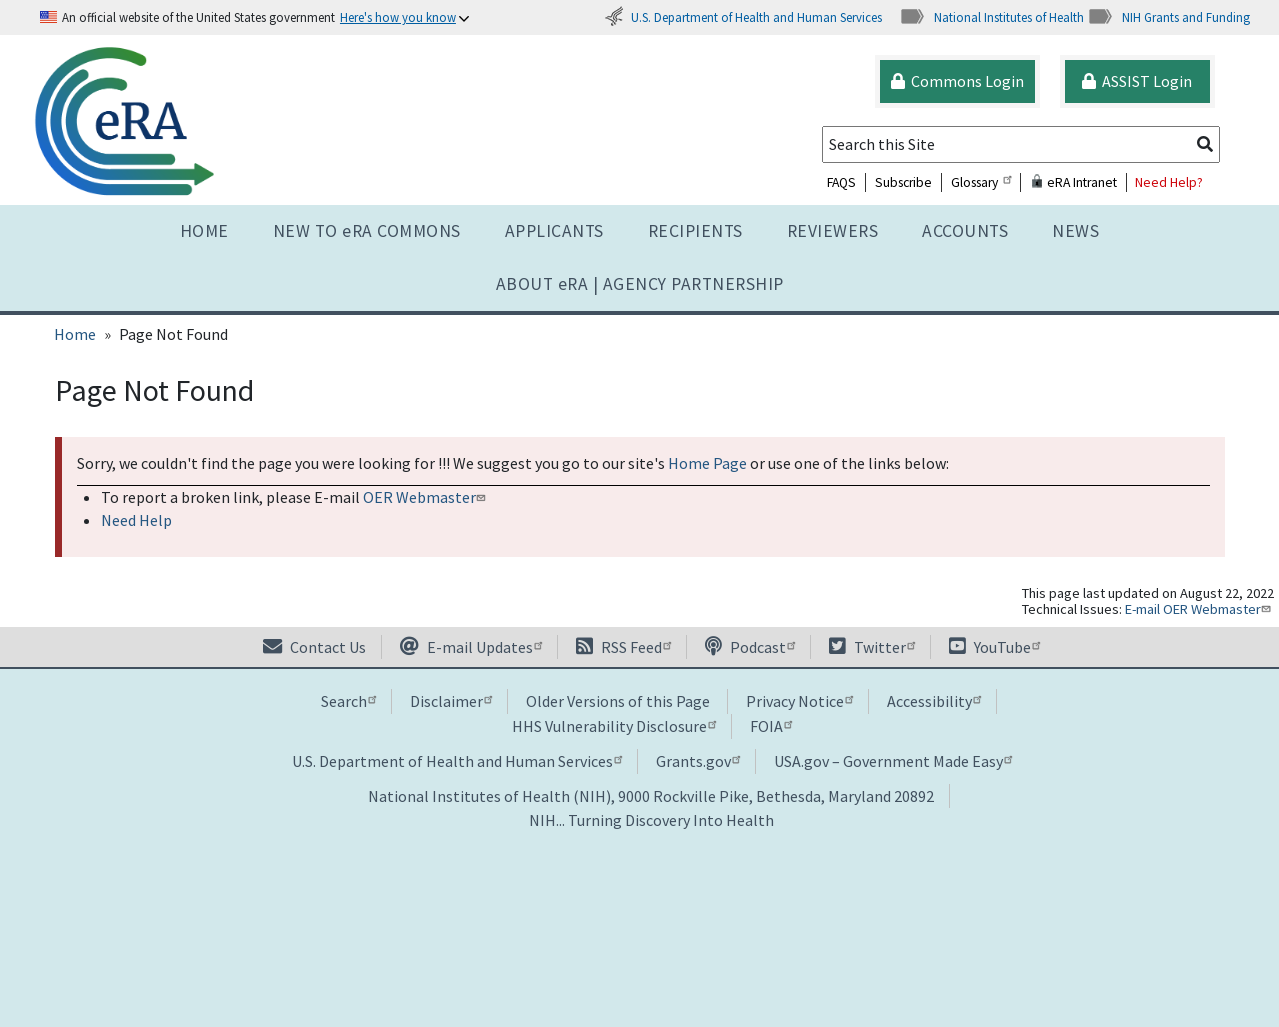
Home (204, 231)
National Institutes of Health (991, 17)
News (1075, 231)
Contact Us (314, 647)
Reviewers (833, 231)
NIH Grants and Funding (1168, 17)
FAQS (841, 182)
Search (348, 701)
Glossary (981, 182)
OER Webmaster (426, 497)
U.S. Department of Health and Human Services (743, 17)
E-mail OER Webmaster (1200, 609)
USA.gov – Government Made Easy (893, 761)
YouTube (994, 647)
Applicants (554, 231)
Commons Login (957, 81)
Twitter (872, 647)
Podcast (750, 647)
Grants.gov (698, 761)
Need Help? (1169, 182)
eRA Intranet (1073, 182)
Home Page (707, 463)
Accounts (965, 231)
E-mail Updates (471, 647)
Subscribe (903, 182)
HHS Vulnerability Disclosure (614, 726)
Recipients (695, 231)
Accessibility (934, 701)
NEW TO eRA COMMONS (367, 231)
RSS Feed (623, 647)
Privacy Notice (799, 701)
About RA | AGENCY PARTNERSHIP (640, 284)
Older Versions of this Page (618, 701)
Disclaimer (451, 701)
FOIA (771, 726)
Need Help (136, 520)
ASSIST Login (1137, 81)
